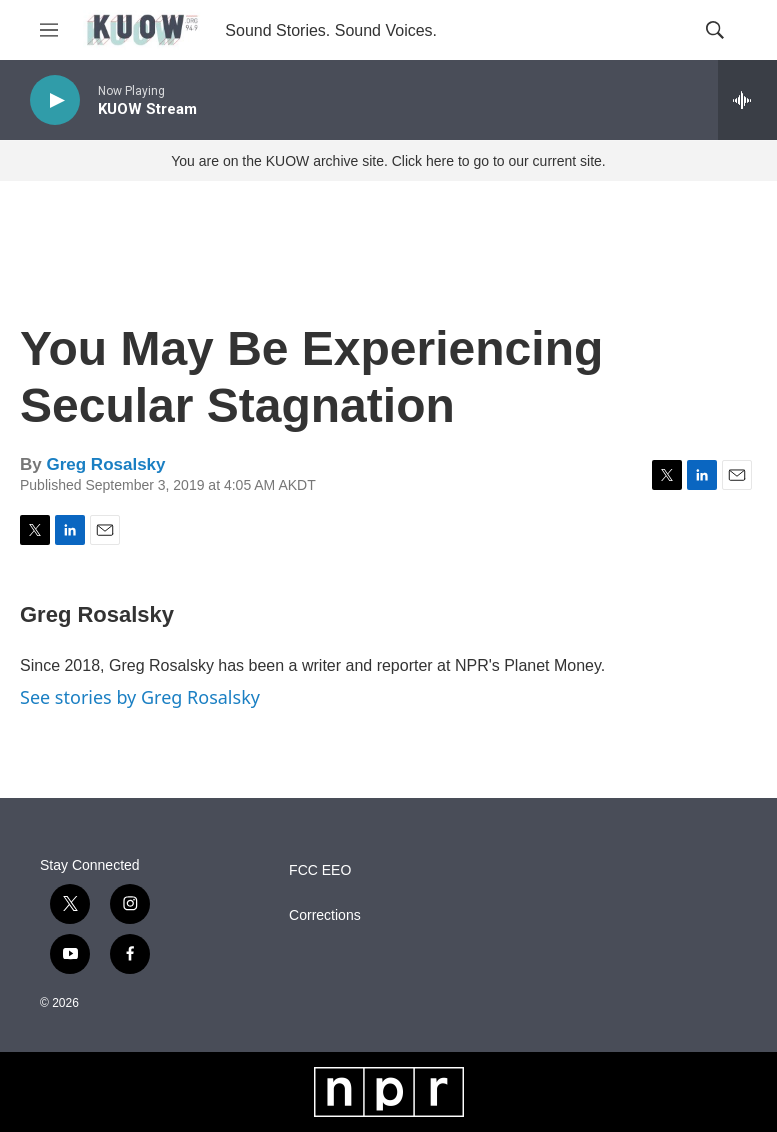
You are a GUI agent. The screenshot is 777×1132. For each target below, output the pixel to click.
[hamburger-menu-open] (49, 30)
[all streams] (747, 100)
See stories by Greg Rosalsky (140, 697)
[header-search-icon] (715, 30)
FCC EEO (320, 870)
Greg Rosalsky (105, 464)
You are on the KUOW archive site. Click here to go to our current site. (388, 161)
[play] (55, 100)
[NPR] (389, 1092)
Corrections (325, 915)
